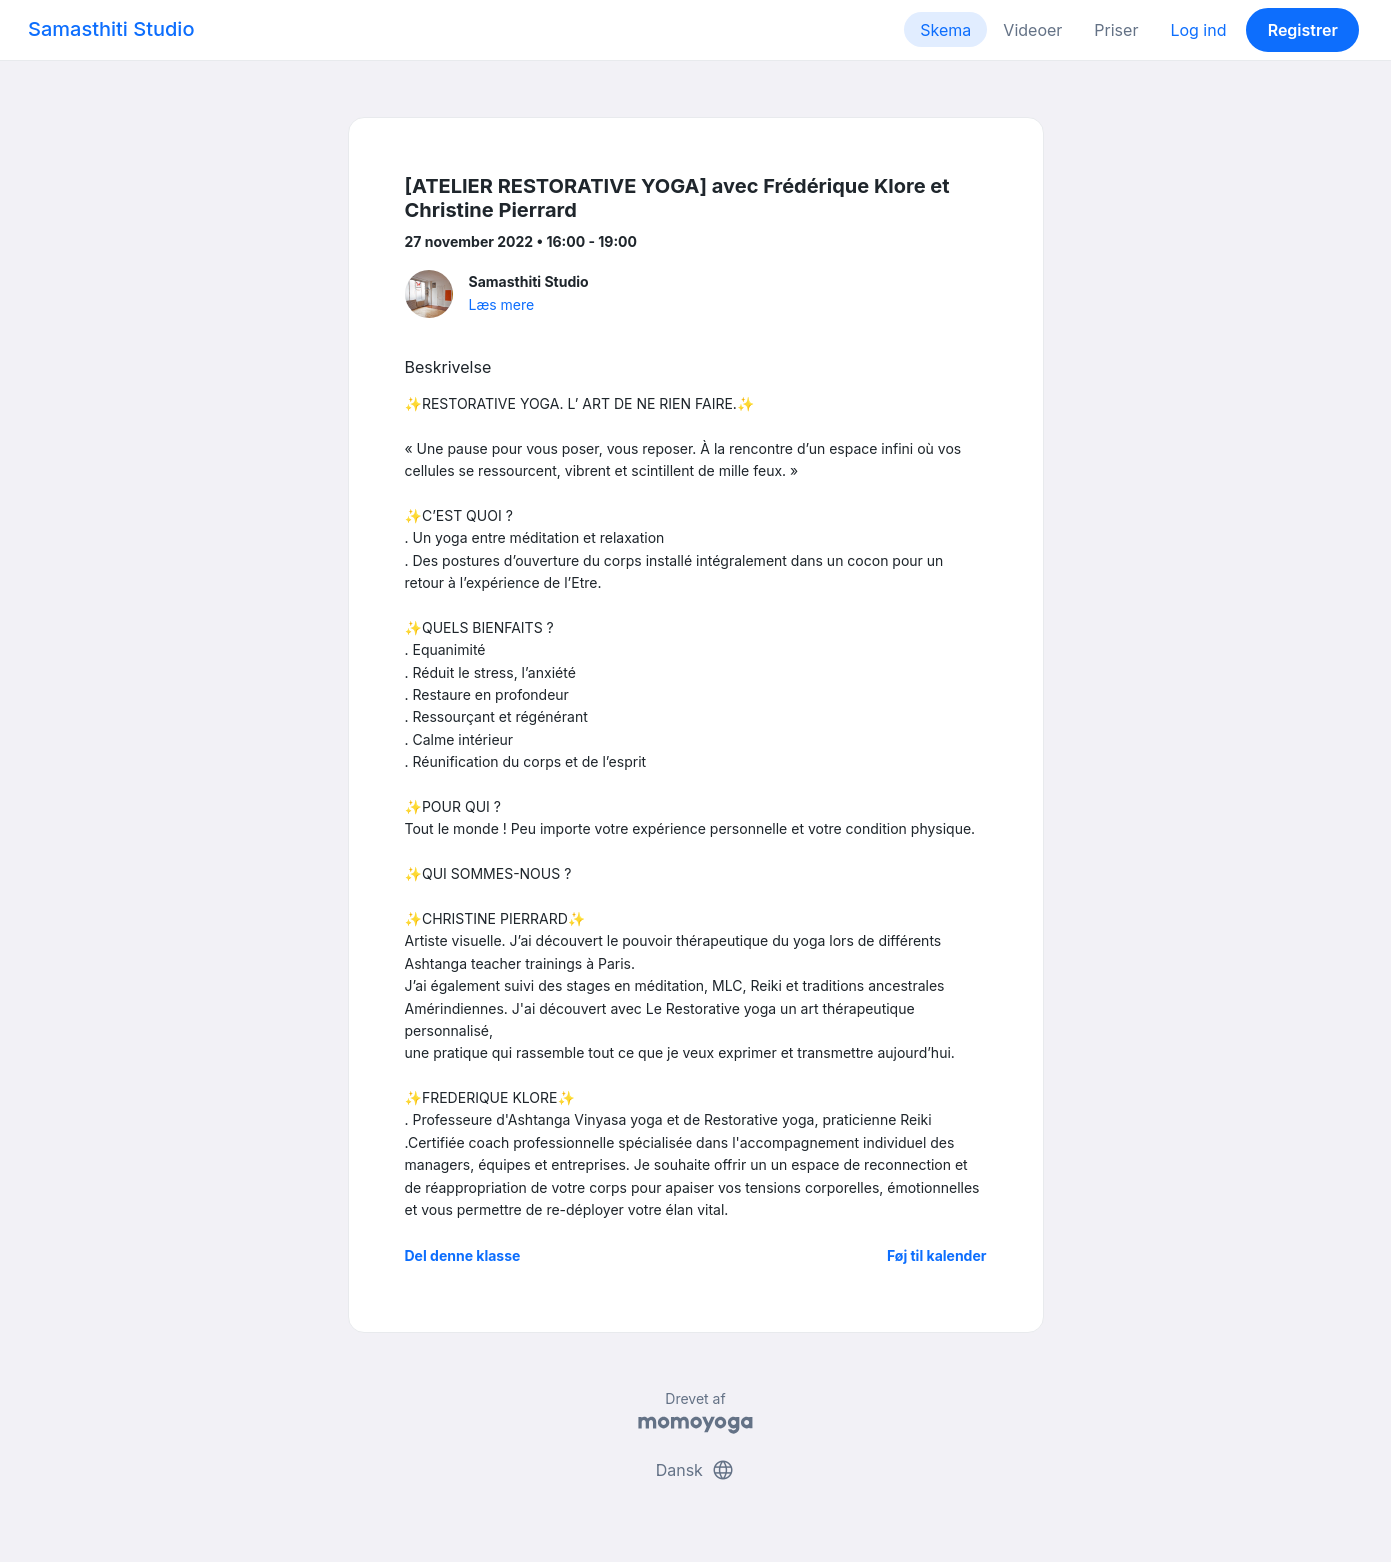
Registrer (1303, 30)
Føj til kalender (937, 1255)
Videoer (1032, 30)
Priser (1116, 30)
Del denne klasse (463, 1255)
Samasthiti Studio (111, 29)
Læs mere (502, 304)
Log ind (1198, 30)
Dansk (696, 1470)
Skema (945, 30)
